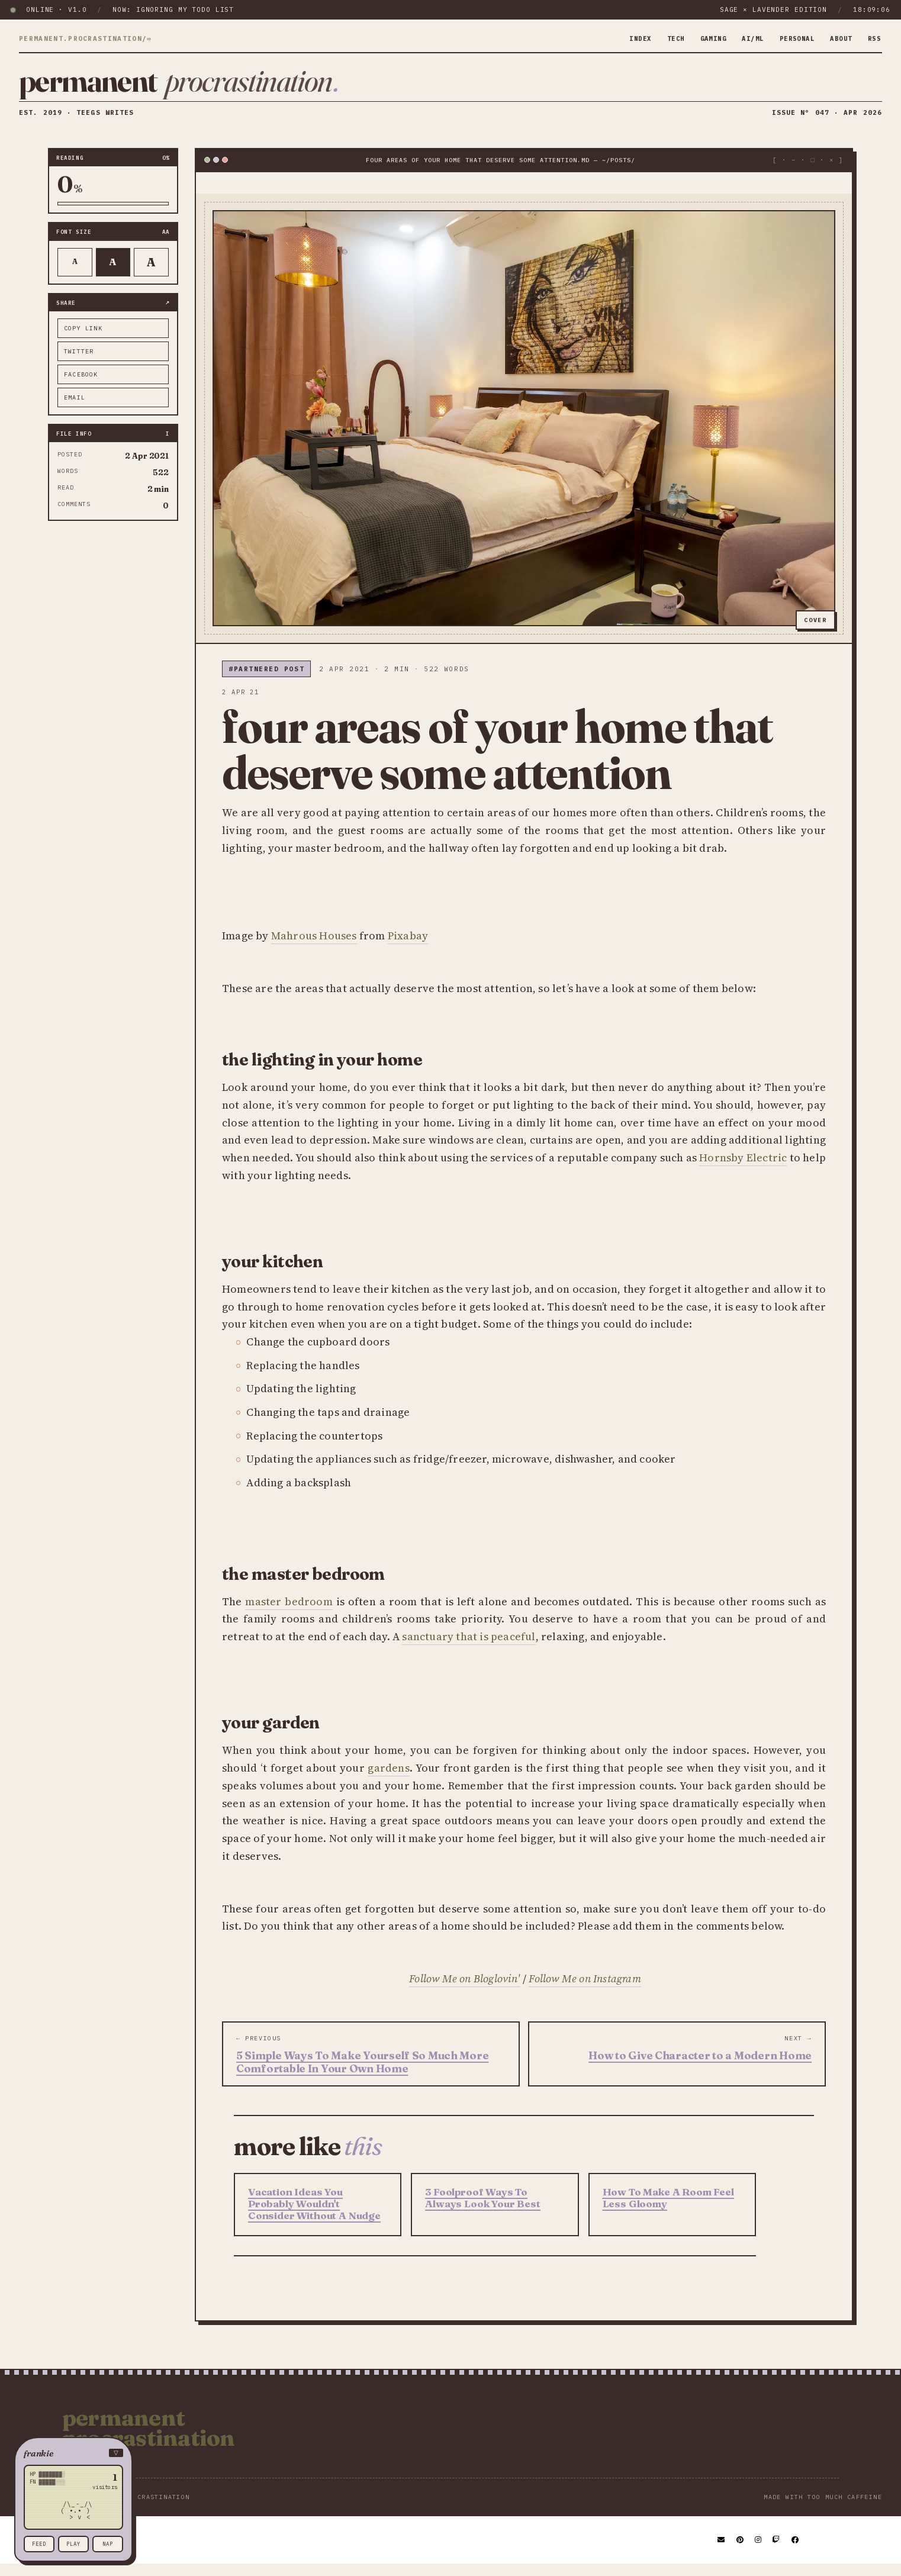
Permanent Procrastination (148, 2440)
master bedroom (288, 1613)
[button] (73, 2453)
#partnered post (266, 681)
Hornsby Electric (743, 1169)
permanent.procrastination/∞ (85, 39)
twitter (79, 363)
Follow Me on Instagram (585, 1990)
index (619, 38)
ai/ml (741, 38)
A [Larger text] (151, 273)
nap (107, 2543)
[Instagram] (758, 2551)
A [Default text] (113, 273)
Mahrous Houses (314, 947)
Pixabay (408, 947)
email (74, 409)
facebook (81, 386)
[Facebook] (795, 2551)
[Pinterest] (740, 2551)
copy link (83, 340)
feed (39, 2543)
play (73, 2543)
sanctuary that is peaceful (468, 1648)
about (838, 38)
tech (657, 38)
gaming (698, 38)
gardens (388, 1779)
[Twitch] (777, 2551)
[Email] (721, 2551)
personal (789, 38)
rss (873, 38)
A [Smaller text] (75, 273)
